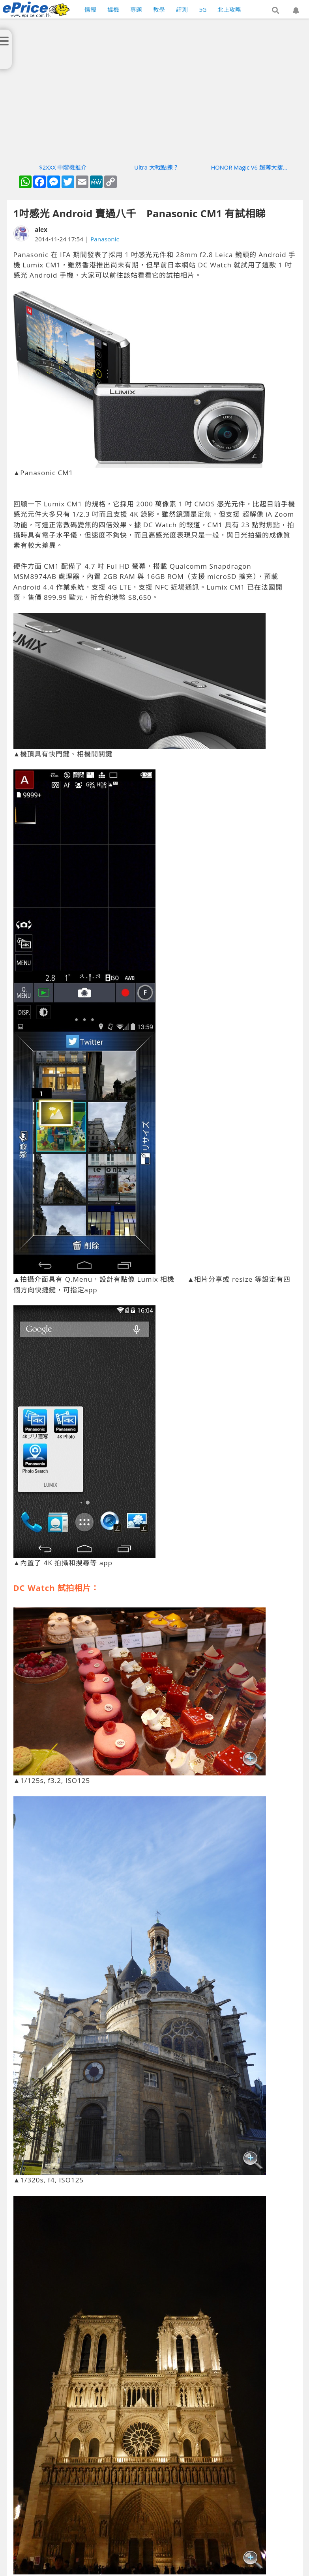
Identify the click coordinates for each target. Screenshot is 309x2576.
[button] (275, 11)
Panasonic (104, 239)
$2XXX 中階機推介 (63, 167)
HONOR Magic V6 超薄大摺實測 (250, 167)
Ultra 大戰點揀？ (156, 167)
